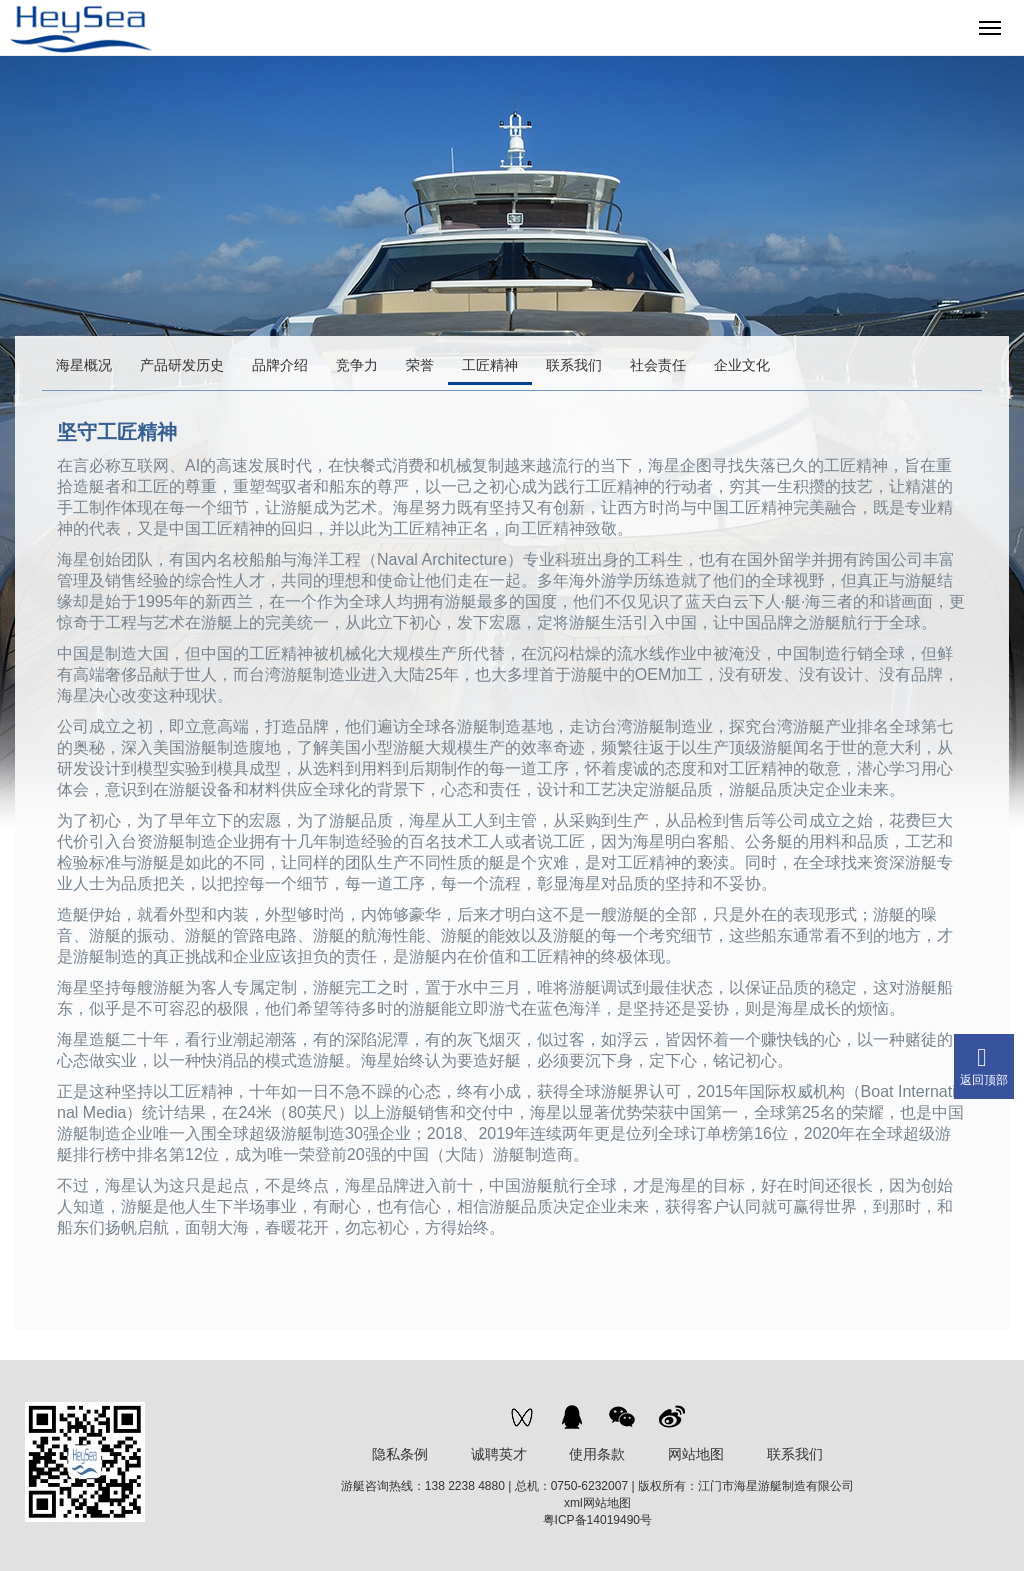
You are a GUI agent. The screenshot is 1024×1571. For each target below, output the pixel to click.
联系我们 (795, 1454)
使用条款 (597, 1454)
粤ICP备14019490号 (597, 1520)
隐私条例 (400, 1454)
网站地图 (696, 1454)
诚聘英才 (499, 1454)
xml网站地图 (597, 1503)
